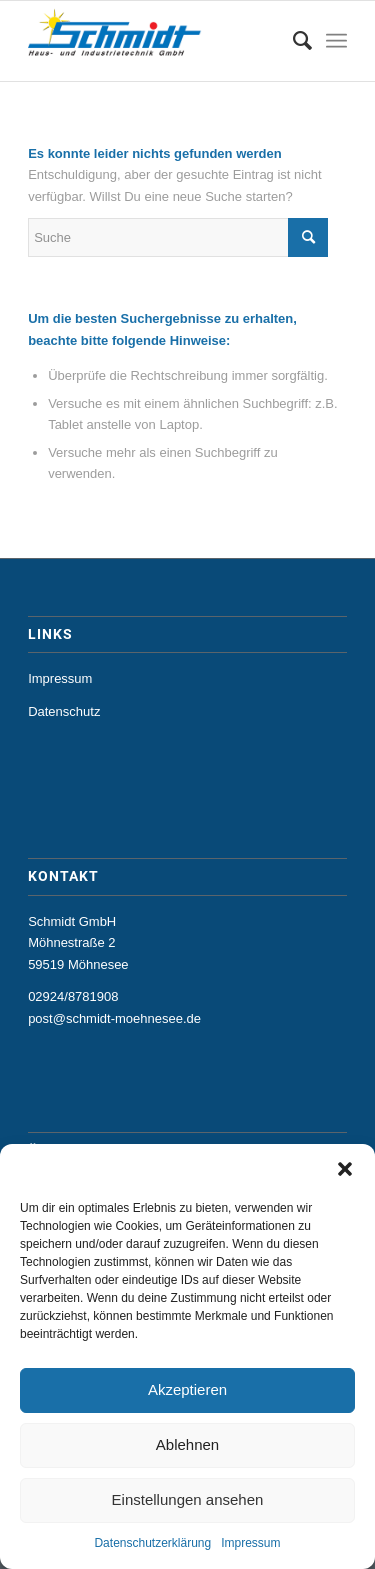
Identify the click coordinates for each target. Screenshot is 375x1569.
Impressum (250, 1543)
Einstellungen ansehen (188, 1499)
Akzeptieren (187, 1389)
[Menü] (336, 41)
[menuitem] (292, 41)
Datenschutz (64, 711)
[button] (345, 1169)
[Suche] (292, 41)
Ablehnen (187, 1444)
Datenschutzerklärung (152, 1543)
